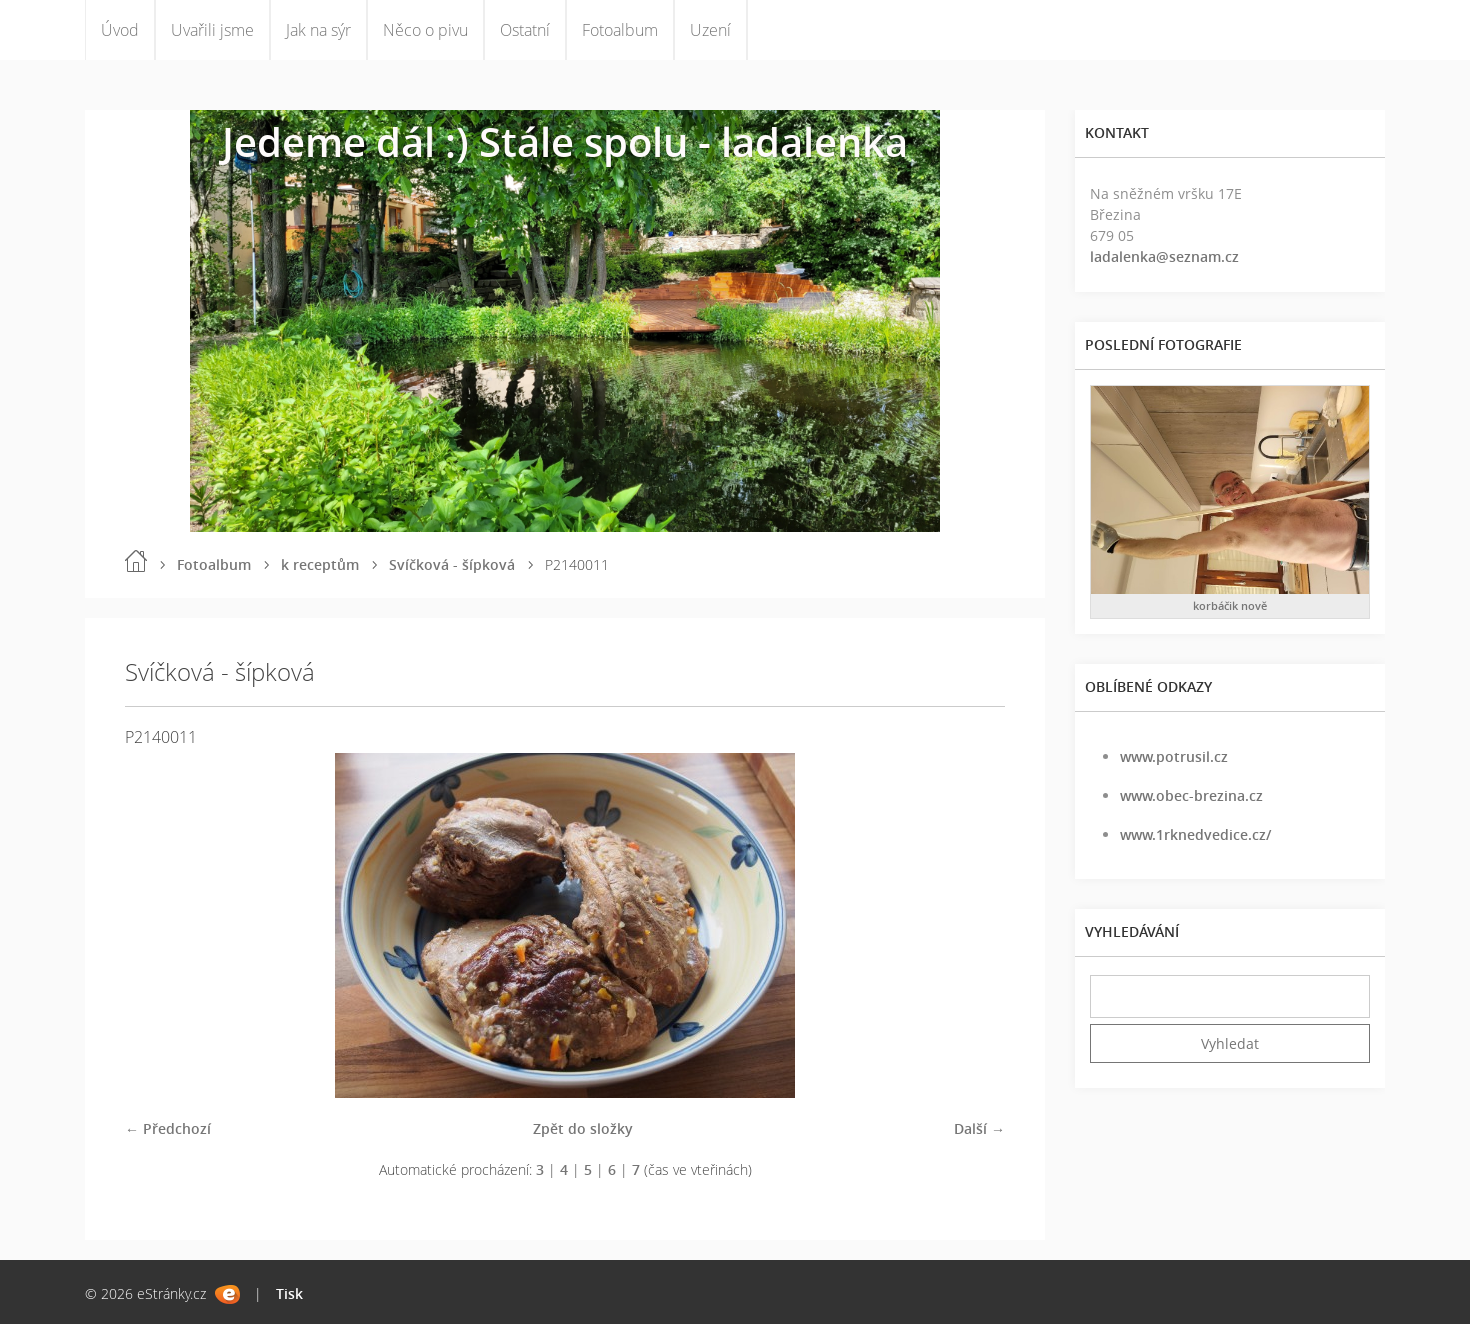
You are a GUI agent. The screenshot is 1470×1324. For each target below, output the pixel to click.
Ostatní (525, 30)
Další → (979, 1128)
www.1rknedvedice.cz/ (1195, 834)
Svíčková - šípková (452, 564)
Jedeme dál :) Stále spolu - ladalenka (565, 141)
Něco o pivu (425, 30)
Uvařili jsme (212, 30)
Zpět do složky (583, 1128)
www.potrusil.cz (1174, 756)
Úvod (120, 30)
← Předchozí (168, 1128)
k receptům (320, 564)
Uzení (710, 30)
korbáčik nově (1230, 605)
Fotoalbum (620, 30)
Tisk (289, 1293)
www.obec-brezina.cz (1191, 795)
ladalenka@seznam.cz (1164, 256)
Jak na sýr (318, 30)
